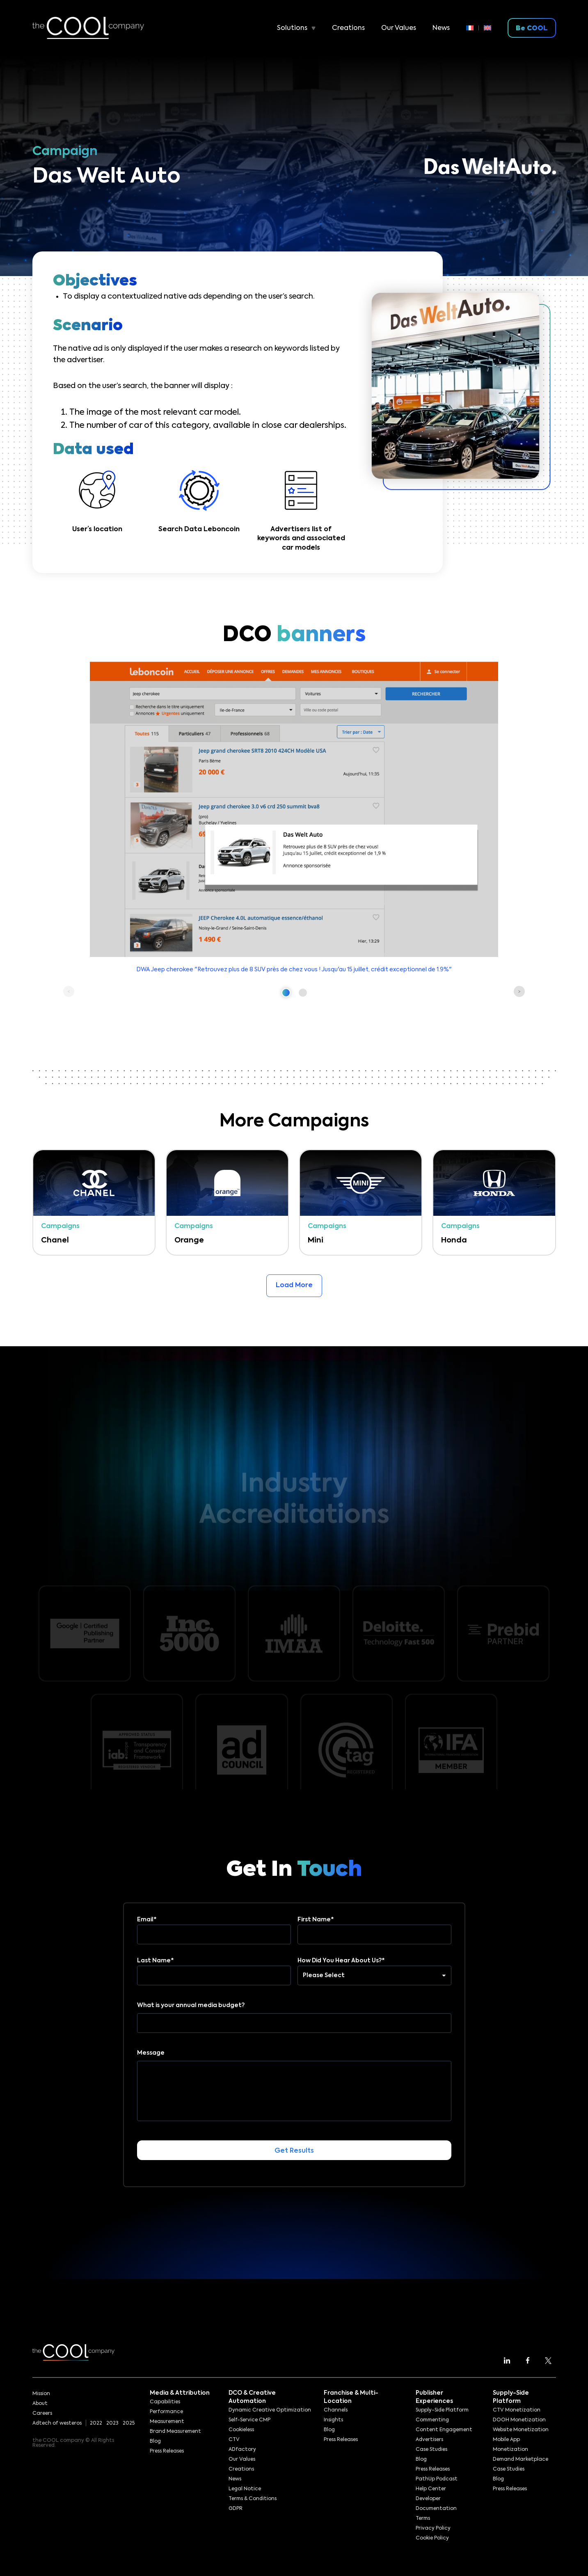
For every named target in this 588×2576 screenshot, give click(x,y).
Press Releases (167, 2451)
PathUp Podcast (437, 2479)
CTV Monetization (516, 2410)
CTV (234, 2439)
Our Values (398, 28)
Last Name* (214, 1968)
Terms (423, 2518)
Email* (214, 1927)
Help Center (431, 2489)
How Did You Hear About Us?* (374, 1968)
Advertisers (429, 2439)
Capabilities (165, 2402)
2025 (129, 2423)
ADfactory (242, 2449)
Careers (42, 2413)
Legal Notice (245, 2489)
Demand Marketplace (520, 2459)
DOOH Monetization (519, 2420)
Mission (41, 2393)
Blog (155, 2441)
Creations (348, 28)
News (441, 28)
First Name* (374, 1927)
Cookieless (241, 2430)
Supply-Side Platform (442, 2410)
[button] (286, 992)
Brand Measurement (175, 2431)
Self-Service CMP (249, 2420)
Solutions (292, 28)
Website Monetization (521, 2430)
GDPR (236, 2508)
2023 (112, 2423)
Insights (333, 2420)
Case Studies (431, 2449)
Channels (336, 2410)
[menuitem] (472, 27)
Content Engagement (444, 2430)
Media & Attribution (180, 2393)
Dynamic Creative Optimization (270, 2410)
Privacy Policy (433, 2528)
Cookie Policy (432, 2538)
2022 (96, 2423)
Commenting (432, 2420)
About (40, 2403)
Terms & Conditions (253, 2498)
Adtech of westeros (57, 2423)
